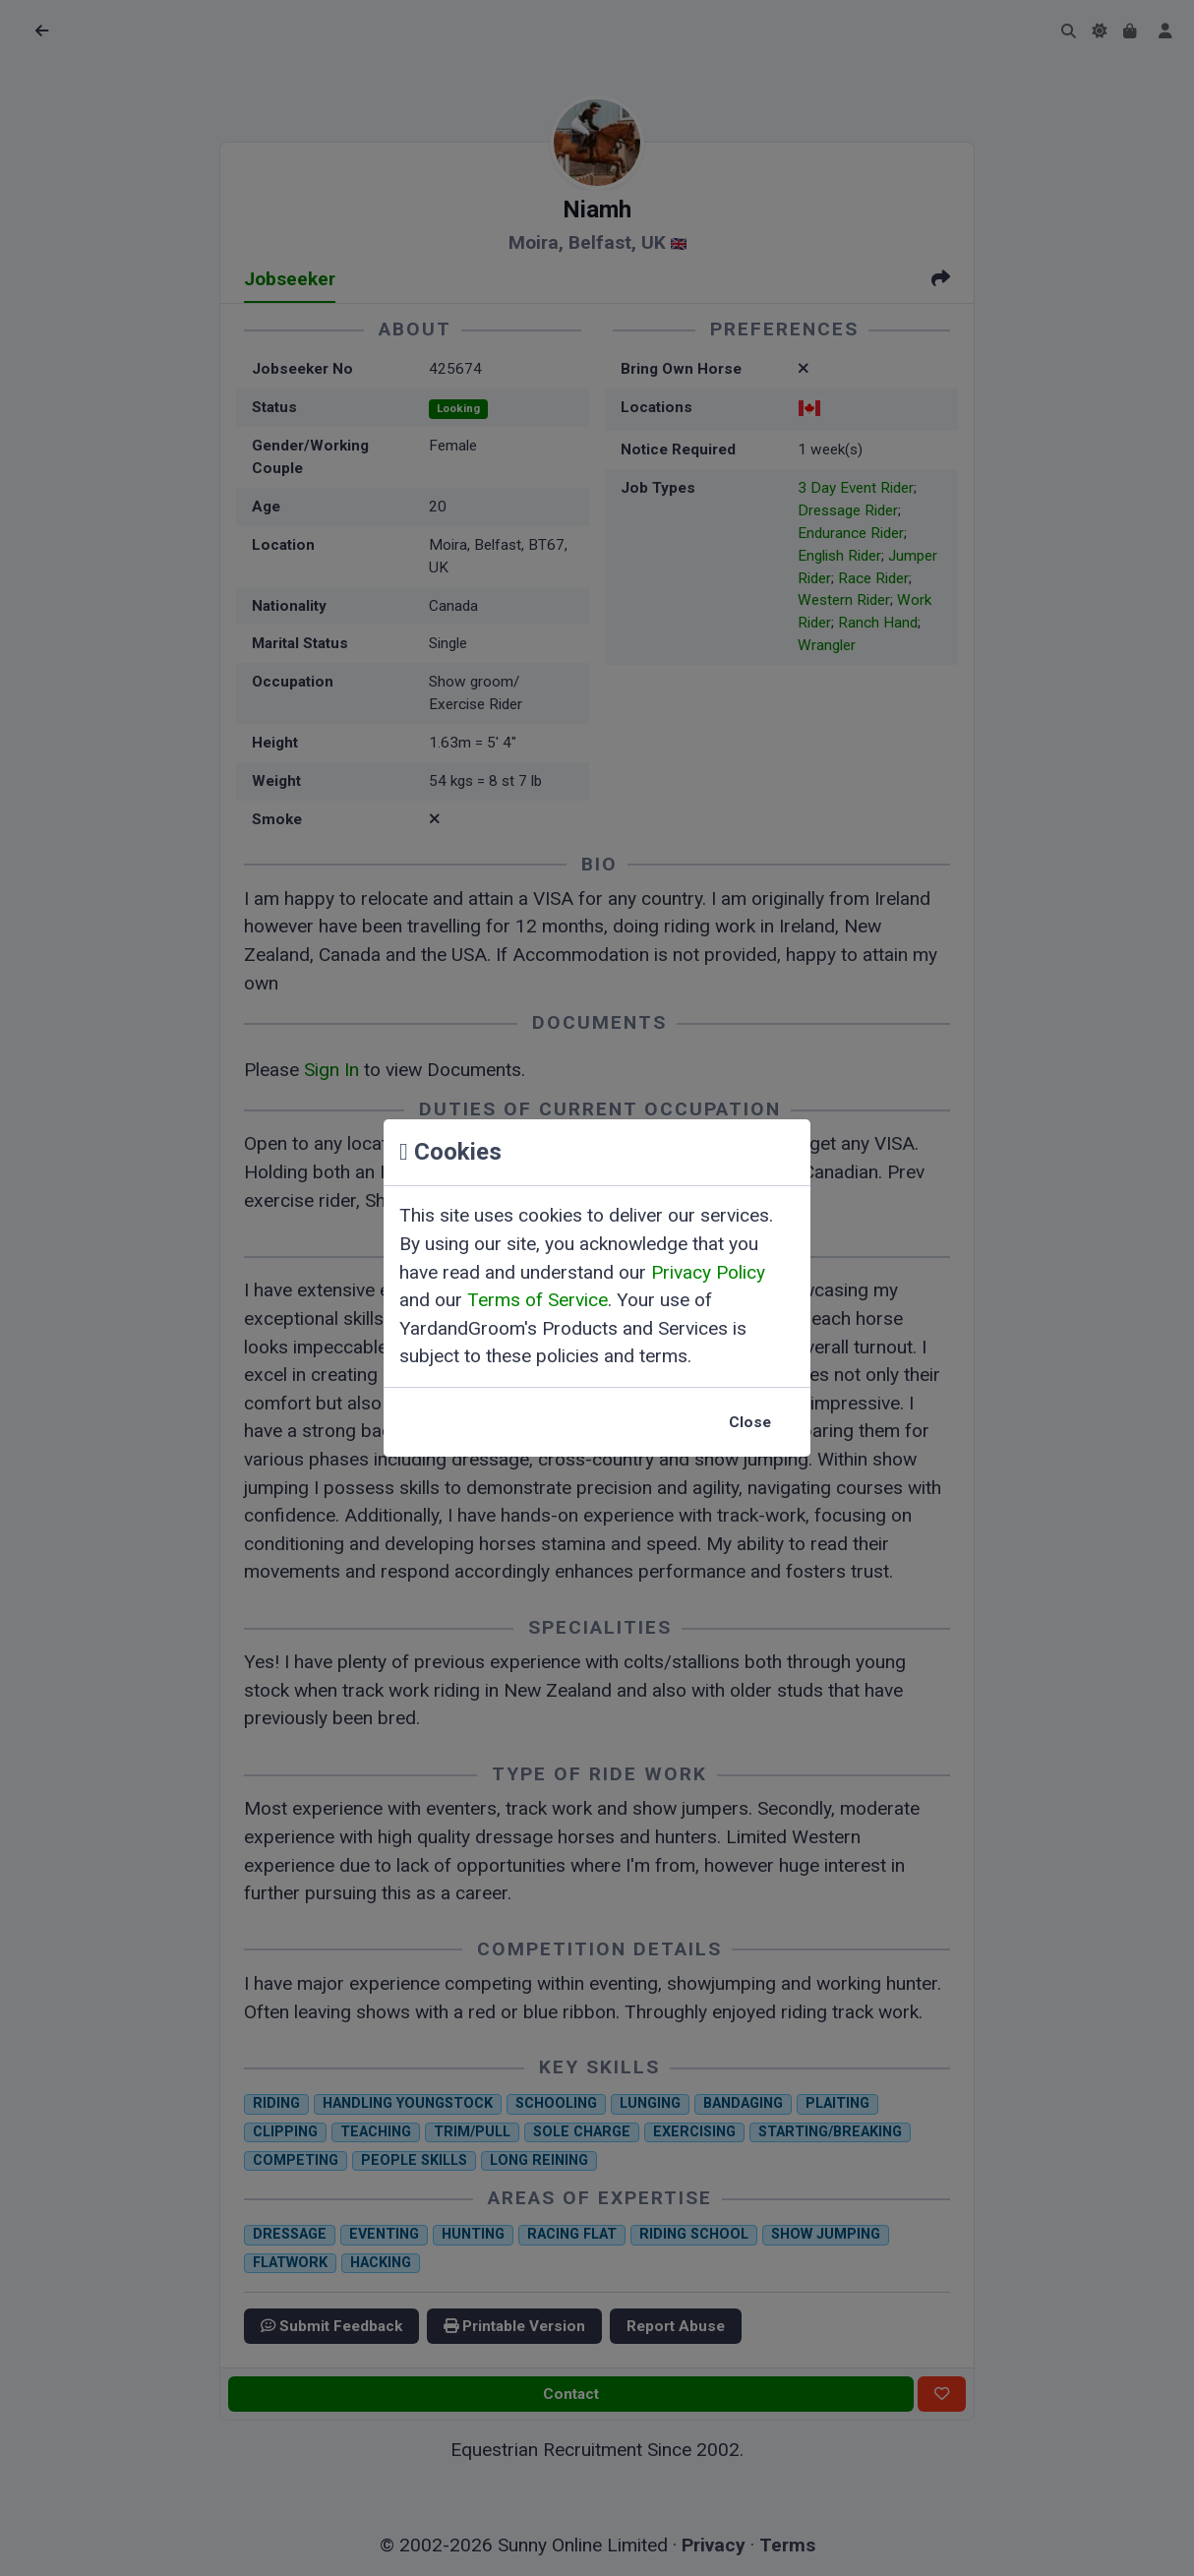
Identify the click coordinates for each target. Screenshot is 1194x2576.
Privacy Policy (708, 1272)
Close (750, 1422)
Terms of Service (537, 1299)
